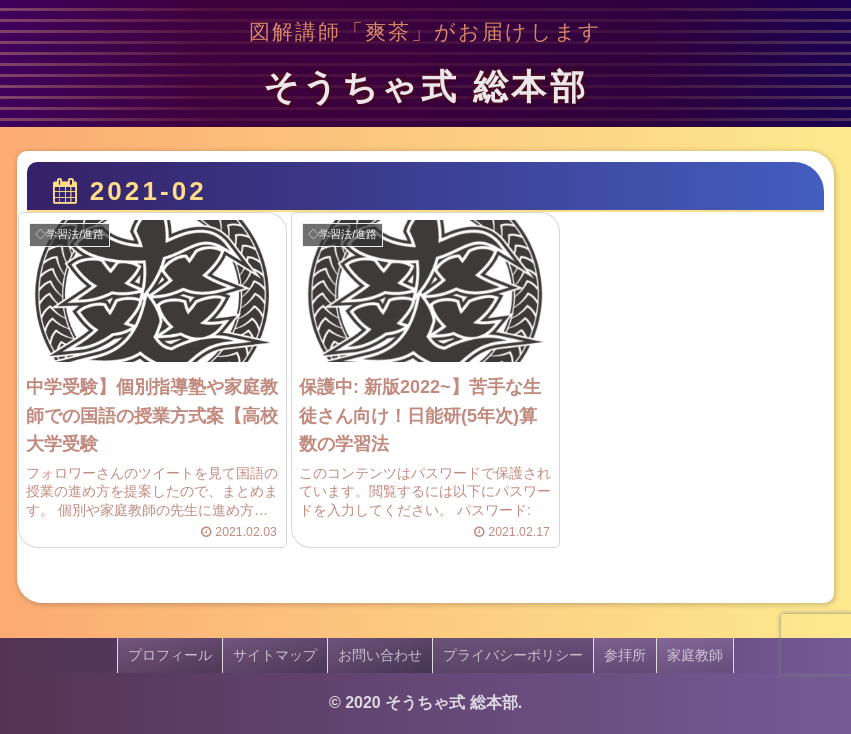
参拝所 (625, 655)
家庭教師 (695, 655)
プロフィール (170, 655)
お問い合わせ (380, 655)
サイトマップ (275, 655)
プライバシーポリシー (513, 655)
